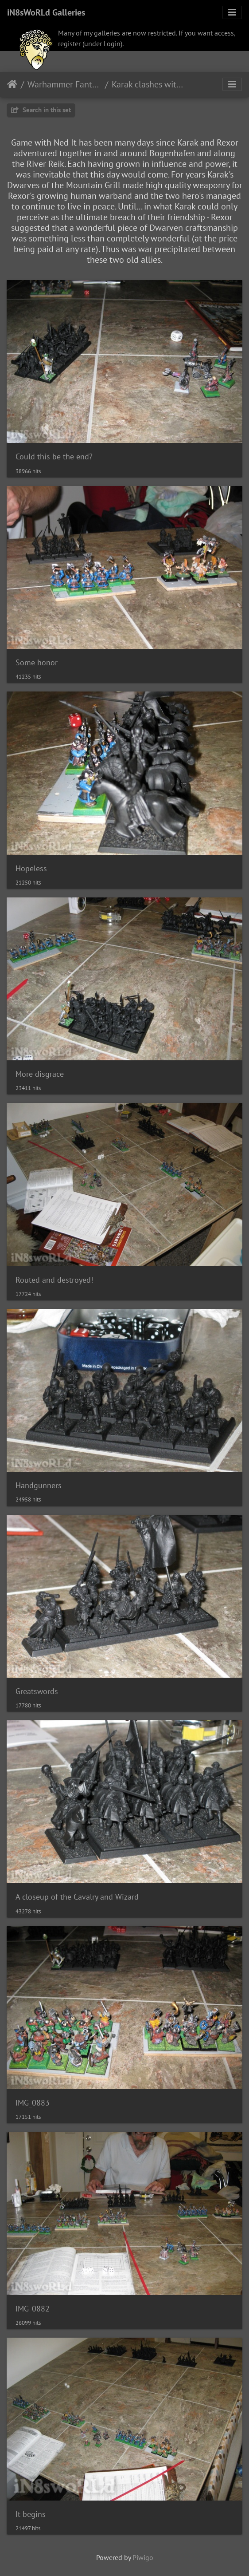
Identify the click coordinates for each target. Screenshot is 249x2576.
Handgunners (39, 1485)
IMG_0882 (33, 2308)
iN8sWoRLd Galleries (46, 12)
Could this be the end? (54, 456)
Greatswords (37, 1691)
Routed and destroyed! (54, 1279)
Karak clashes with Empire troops (149, 84)
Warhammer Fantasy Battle (64, 84)
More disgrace (40, 1074)
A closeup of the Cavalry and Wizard (77, 1896)
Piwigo (142, 2557)
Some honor (37, 662)
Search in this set (41, 110)
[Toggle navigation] (232, 12)
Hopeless (31, 868)
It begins (31, 2514)
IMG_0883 (33, 2102)
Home (12, 84)
